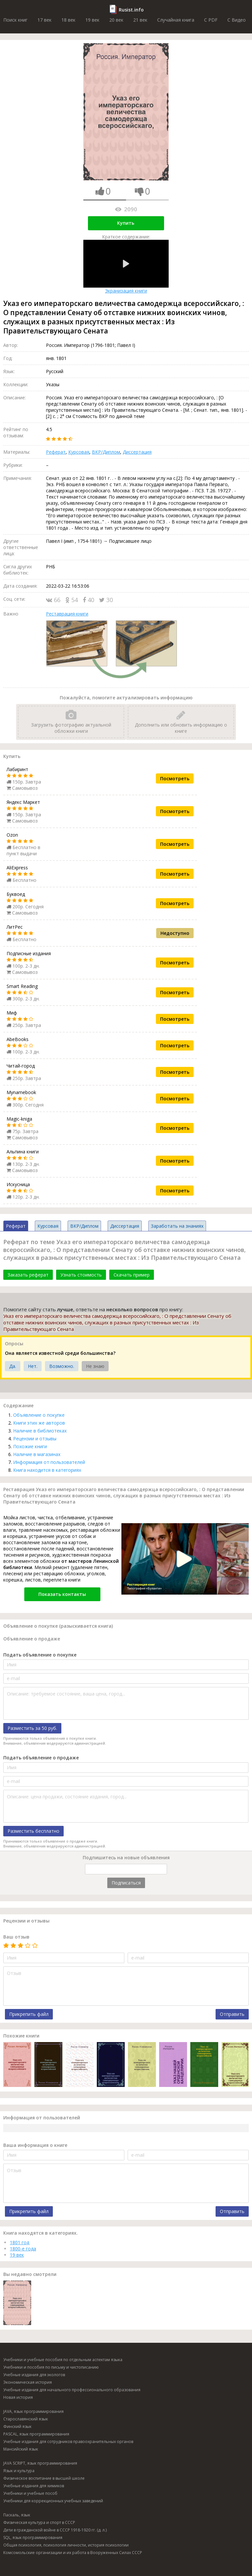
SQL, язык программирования (32, 2537)
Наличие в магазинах (36, 1454)
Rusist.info (131, 10)
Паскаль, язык (16, 2515)
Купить (125, 223)
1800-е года (23, 2248)
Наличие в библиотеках (40, 1431)
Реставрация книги (67, 614)
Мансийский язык (20, 2449)
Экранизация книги (126, 267)
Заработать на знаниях (177, 1226)
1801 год (19, 2242)
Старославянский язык (25, 2419)
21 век (140, 20)
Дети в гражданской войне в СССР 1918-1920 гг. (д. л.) (55, 2530)
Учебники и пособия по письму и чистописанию (51, 2367)
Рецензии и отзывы (34, 1438)
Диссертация (137, 452)
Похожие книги (30, 1446)
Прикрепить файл (29, 2014)
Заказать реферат (28, 1275)
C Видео (236, 20)
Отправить (232, 2014)
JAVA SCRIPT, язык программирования (40, 2463)
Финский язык (17, 2426)
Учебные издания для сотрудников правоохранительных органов (68, 2441)
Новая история (18, 2397)
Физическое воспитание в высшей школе (44, 2478)
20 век (116, 20)
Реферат (56, 452)
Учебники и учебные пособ (30, 2493)
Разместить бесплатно (33, 1831)
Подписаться (126, 1883)
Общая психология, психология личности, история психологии (66, 2545)
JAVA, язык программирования (33, 2411)
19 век (92, 20)
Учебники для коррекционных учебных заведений (53, 2501)
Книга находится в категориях (47, 1470)
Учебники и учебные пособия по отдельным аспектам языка (62, 2359)
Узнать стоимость (81, 1275)
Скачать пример (132, 1275)
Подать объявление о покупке (39, 1655)
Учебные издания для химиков (33, 2486)
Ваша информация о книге (35, 2145)
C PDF (211, 20)
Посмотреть (174, 778)
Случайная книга (175, 20)
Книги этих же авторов (39, 1423)
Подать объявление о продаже (41, 1757)
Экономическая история (27, 2382)
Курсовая (78, 452)
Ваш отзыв (16, 1937)
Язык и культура (18, 2470)
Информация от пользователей (49, 1462)
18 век (68, 20)
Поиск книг (15, 20)
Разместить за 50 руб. (32, 1728)
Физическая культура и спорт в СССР (39, 2522)
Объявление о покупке (39, 1415)
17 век (44, 20)
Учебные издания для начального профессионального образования (71, 2390)
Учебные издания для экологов (34, 2374)
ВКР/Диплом (106, 452)
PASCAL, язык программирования (36, 2434)
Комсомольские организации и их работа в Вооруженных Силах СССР (72, 2552)
